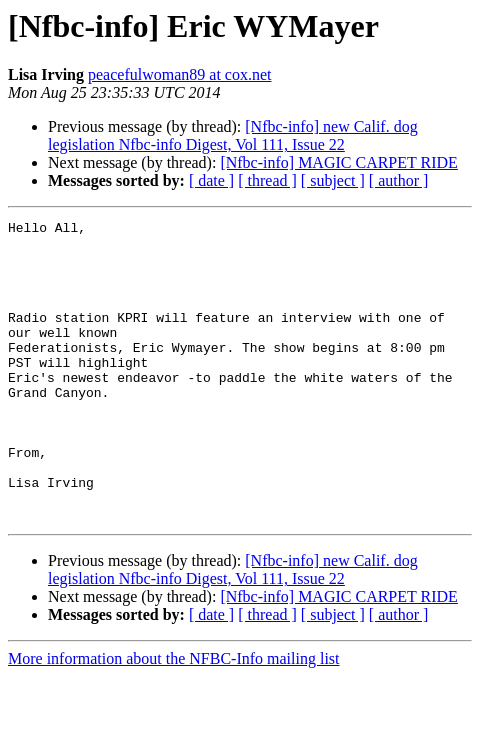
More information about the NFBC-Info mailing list (174, 718)
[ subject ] (333, 180)
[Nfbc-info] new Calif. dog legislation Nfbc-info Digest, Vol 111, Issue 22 (233, 135)
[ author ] (399, 180)
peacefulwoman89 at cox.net (179, 74)
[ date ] (211, 180)
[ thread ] (267, 180)
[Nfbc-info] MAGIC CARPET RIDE (338, 162)
